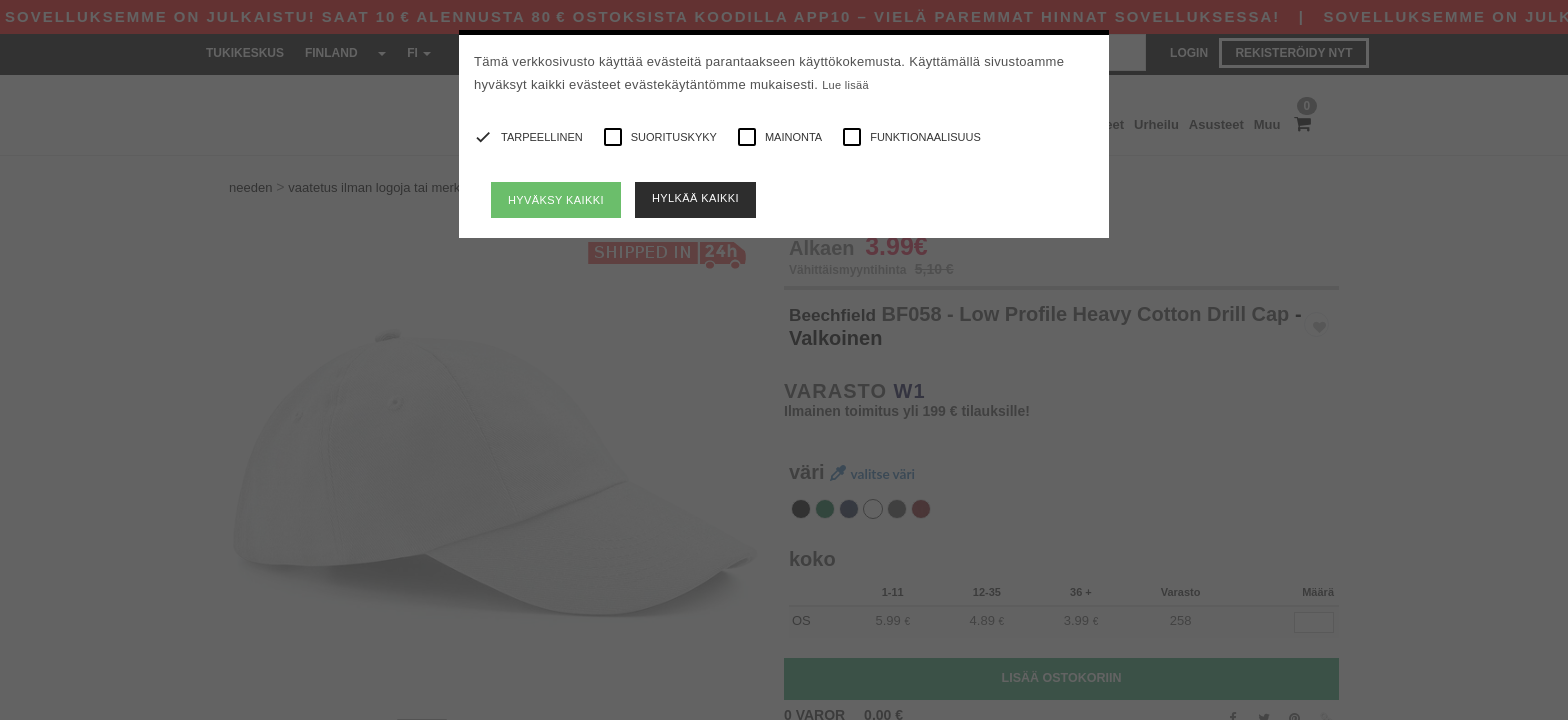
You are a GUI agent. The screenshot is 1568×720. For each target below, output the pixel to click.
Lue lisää (845, 85)
